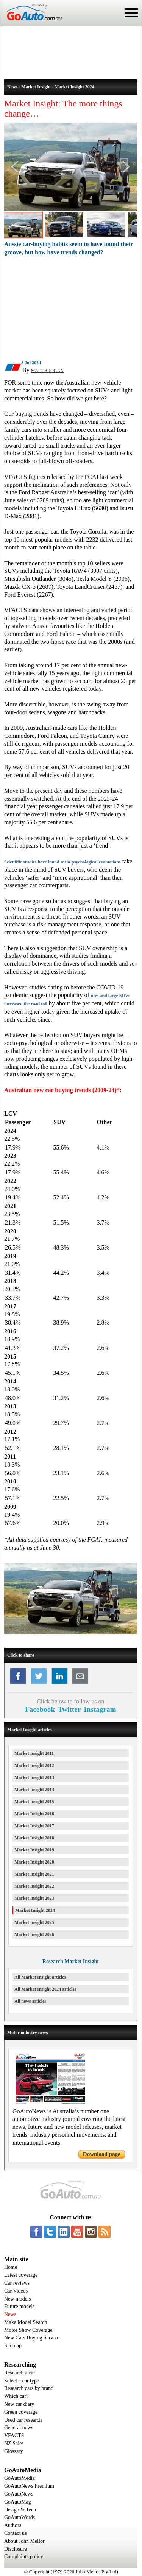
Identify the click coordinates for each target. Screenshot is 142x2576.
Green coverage (20, 2412)
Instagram (100, 1709)
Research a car (19, 2373)
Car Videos (16, 2291)
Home (10, 2267)
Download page (101, 2154)
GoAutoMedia (19, 2478)
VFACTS (14, 2435)
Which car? (16, 2396)
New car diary (19, 2404)
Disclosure (15, 2549)
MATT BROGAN (47, 370)
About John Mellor (24, 2541)
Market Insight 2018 (34, 1837)
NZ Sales (14, 2443)
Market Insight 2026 (34, 1934)
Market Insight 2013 (34, 1777)
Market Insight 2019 (34, 1850)
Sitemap (13, 2345)
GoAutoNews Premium (29, 2486)
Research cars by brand (28, 2388)
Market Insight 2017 (34, 1825)
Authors (12, 2525)
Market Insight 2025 (34, 1922)
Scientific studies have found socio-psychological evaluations (62, 862)
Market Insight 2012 (34, 1765)
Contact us (15, 2533)
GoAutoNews (18, 2494)
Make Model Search (25, 2322)
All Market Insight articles (40, 1977)
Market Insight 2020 (34, 1862)
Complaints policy (23, 2556)
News (10, 2314)
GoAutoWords (19, 2517)
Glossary (13, 2451)
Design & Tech (20, 2510)
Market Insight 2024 (35, 1910)
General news (18, 2427)
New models (17, 2299)
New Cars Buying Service (31, 2338)
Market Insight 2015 (34, 1801)
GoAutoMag (17, 2502)
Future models (19, 2306)
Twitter (69, 1709)
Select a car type (21, 2381)
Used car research (23, 2420)
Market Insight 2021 (34, 1874)
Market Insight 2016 (34, 1813)
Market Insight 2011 (34, 1753)
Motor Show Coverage (28, 2330)
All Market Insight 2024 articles (45, 1989)
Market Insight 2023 (34, 1898)
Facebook (40, 1709)
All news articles (30, 2001)
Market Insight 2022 (34, 1886)
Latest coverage (20, 2275)
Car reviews (17, 2283)
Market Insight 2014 (34, 1789)
